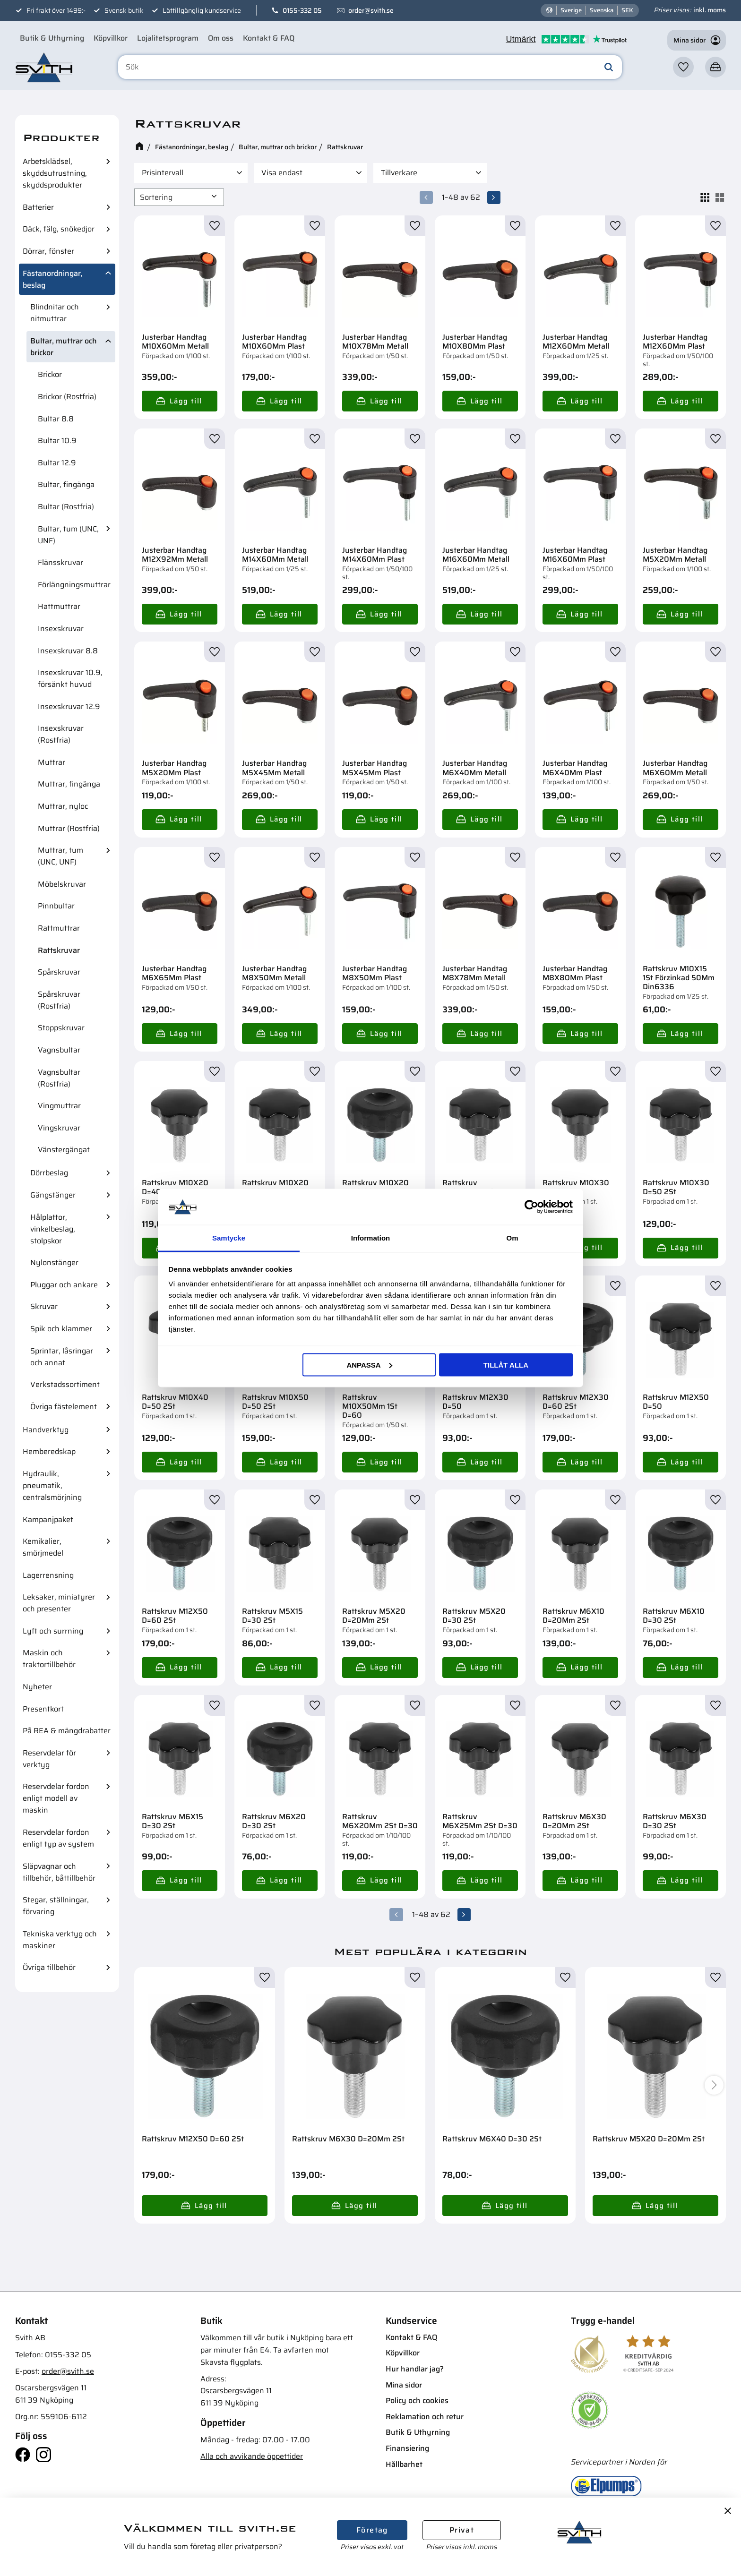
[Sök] (608, 68)
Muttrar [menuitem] (51, 762)
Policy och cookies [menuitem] (417, 2400)
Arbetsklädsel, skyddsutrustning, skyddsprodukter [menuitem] (55, 173)
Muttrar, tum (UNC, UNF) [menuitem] (60, 856)
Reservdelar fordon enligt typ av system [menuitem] (58, 1838)
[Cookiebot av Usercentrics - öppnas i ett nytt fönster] (531, 1206)
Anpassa (369, 1365)
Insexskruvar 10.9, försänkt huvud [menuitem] (70, 678)
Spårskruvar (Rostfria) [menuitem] (59, 1000)
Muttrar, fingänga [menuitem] (69, 784)
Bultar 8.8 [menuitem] (56, 419)
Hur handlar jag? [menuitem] (415, 2369)
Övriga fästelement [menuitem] (63, 1406)
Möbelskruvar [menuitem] (62, 884)
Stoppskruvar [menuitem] (61, 1028)
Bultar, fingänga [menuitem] (66, 484)
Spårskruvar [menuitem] (59, 972)
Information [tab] (370, 1238)
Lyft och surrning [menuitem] (53, 1631)
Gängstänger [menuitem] (53, 1195)
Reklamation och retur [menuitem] (425, 2416)
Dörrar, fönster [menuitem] (48, 251)
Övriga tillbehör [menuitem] (49, 1967)
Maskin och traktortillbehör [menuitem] (49, 1658)
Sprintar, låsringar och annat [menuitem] (61, 1357)
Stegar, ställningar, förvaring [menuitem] (56, 1905)
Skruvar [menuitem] (44, 1306)
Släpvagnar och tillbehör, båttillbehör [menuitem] (59, 1872)
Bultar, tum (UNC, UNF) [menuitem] (68, 535)
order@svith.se (371, 10)
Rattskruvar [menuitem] (59, 950)
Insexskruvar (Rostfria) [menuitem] (61, 734)
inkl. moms (709, 10)
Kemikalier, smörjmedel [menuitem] (43, 1547)
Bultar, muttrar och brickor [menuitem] (63, 347)
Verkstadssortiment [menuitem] (65, 1384)
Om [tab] (512, 1238)
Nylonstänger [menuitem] (54, 1262)
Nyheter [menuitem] (37, 1687)
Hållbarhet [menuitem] (404, 2464)
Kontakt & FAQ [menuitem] (268, 38)
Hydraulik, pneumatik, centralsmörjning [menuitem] (52, 1485)
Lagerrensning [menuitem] (48, 1575)
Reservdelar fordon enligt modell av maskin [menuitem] (56, 1798)
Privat (461, 2530)
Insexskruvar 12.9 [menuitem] (69, 706)
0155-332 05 (302, 10)
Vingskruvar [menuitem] (59, 1128)
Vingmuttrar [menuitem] (59, 1106)
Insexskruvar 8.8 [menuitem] (68, 651)
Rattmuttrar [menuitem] (59, 928)
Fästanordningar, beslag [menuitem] (53, 279)
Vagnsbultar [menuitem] (59, 1050)
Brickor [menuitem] (50, 374)
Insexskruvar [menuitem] (61, 628)
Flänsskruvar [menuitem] (60, 562)
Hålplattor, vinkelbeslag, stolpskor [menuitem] (52, 1229)
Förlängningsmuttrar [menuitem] (74, 585)
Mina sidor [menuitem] (404, 2384)
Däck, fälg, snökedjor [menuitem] (59, 229)
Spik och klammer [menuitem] (61, 1329)
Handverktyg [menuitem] (46, 1430)
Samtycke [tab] (228, 1238)
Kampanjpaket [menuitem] (48, 1519)
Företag (372, 2530)
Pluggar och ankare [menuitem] (64, 1285)
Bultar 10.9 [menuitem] (57, 440)
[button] (683, 68)
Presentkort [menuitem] (43, 1709)
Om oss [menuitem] (220, 38)
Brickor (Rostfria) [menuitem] (67, 396)
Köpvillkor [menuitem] (111, 38)
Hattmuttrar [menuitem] (59, 606)
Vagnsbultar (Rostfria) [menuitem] (59, 1078)
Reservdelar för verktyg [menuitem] (49, 1759)
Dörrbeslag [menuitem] (49, 1173)
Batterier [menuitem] (38, 207)
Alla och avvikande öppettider (251, 2456)
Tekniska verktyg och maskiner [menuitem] (60, 1939)
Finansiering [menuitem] (407, 2448)
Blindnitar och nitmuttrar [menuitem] (54, 313)
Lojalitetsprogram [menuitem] (167, 38)
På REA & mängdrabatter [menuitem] (67, 1731)
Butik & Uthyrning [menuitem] (52, 38)
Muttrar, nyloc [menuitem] (63, 806)
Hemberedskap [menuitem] (49, 1451)
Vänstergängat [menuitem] (64, 1149)
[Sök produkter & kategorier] (372, 68)
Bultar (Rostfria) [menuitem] (66, 507)
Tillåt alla (505, 1365)
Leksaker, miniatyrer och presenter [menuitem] (59, 1603)
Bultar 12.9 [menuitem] (57, 463)
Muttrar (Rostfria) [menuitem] (69, 828)
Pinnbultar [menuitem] (56, 906)
